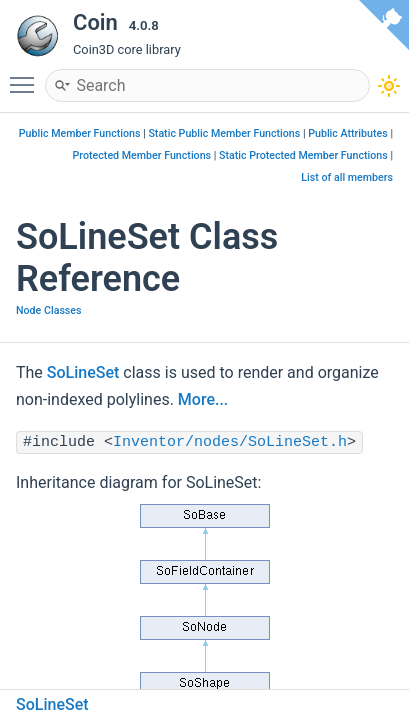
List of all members (347, 177)
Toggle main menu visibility (27, 76)
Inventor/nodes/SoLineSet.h (230, 442)
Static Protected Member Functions (303, 155)
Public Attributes (348, 133)
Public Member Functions (80, 133)
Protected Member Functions (142, 155)
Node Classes (49, 310)
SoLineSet (83, 372)
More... (203, 399)
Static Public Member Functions (224, 133)
